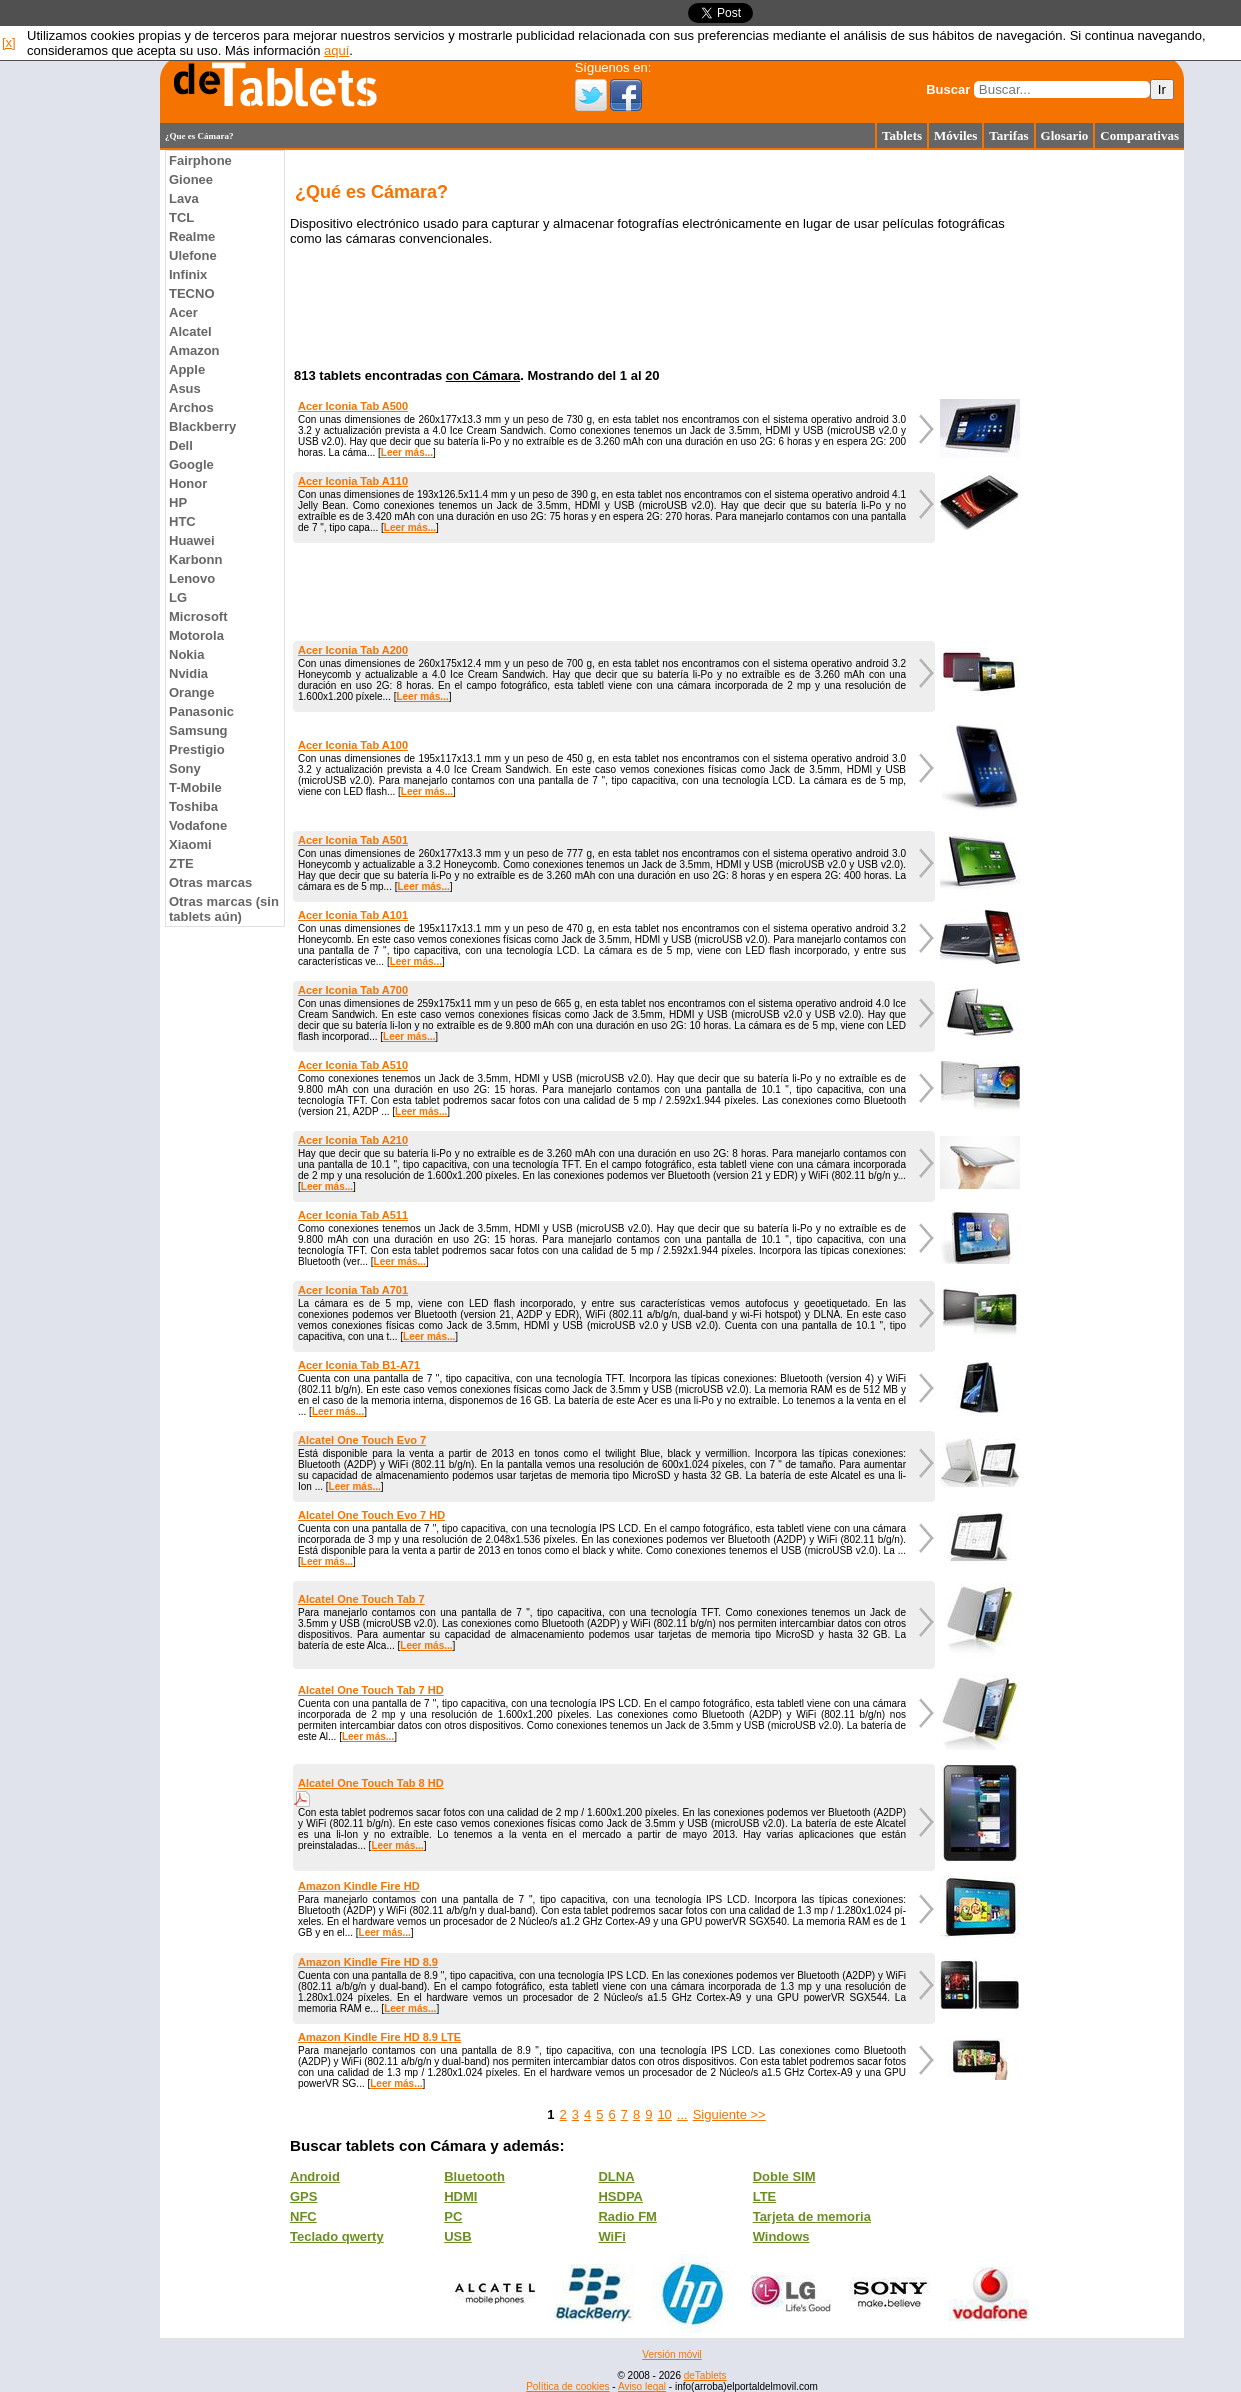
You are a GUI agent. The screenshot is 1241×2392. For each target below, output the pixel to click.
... (682, 2114)
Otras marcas (210, 882)
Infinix (188, 274)
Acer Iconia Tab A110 (353, 481)
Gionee (191, 179)
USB (457, 2236)
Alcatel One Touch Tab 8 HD (371, 1783)
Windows (781, 2236)
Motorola (196, 635)
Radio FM (627, 2216)
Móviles (955, 135)
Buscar (948, 89)
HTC (182, 521)
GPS (303, 2196)
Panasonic (201, 711)
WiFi (611, 2236)
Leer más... (407, 452)
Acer (183, 312)
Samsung (198, 730)
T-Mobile (195, 787)
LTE (765, 2196)
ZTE (181, 863)
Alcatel (190, 331)
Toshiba (193, 806)
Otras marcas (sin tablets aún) (224, 909)
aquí (336, 50)
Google (191, 464)
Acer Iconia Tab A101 (353, 915)
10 (664, 2114)
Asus (185, 388)
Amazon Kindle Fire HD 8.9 (368, 1962)
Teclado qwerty (337, 2236)
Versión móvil (671, 2354)
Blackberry (202, 426)
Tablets (902, 135)
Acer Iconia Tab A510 (353, 1065)
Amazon (194, 350)
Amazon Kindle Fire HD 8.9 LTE (379, 2037)
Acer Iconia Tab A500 (353, 406)
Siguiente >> (729, 2114)
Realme (192, 236)
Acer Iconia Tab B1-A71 (359, 1365)
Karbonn (195, 559)
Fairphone (200, 160)
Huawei (192, 540)
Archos (191, 407)
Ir (1162, 89)
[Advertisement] (80, 450)
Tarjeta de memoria (812, 2216)
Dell (181, 445)
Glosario (1065, 135)
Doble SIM (784, 2176)
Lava (184, 198)
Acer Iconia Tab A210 (353, 1140)
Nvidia (188, 673)
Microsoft (198, 616)
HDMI (460, 2196)
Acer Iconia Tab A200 (353, 650)
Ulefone (193, 255)
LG (178, 597)
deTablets (705, 2375)
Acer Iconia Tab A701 (353, 1290)
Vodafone (198, 825)
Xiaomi (190, 844)
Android (315, 2176)
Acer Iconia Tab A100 (353, 745)
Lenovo (192, 578)
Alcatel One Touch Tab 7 (361, 1599)
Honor (188, 483)
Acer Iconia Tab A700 (353, 990)
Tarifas (1008, 135)
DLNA (616, 2176)
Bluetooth (474, 2176)
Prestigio (197, 749)
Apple (187, 369)
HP (178, 502)
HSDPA (620, 2196)
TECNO (192, 293)
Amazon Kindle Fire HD (359, 1886)
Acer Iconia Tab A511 (353, 1215)
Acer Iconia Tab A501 (353, 840)
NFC (303, 2216)
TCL (181, 217)
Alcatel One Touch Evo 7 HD (371, 1515)
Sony (185, 768)
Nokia (186, 654)
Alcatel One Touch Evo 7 (362, 1440)
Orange (192, 692)
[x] (9, 42)
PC (453, 2216)
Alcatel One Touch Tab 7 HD (371, 1690)
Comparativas (1139, 135)
